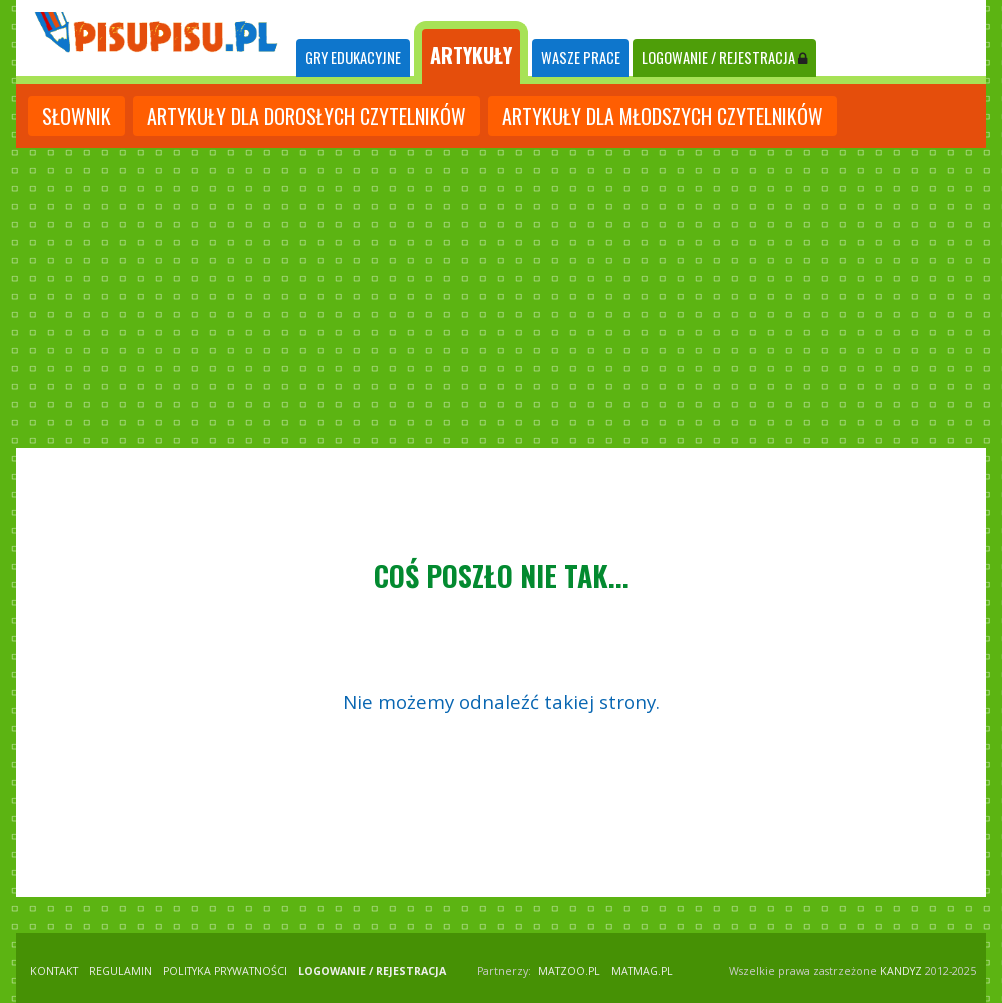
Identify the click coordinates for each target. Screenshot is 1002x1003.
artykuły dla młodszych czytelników (662, 116)
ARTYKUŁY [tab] (471, 55)
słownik (76, 116)
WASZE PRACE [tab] (580, 57)
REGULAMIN (120, 971)
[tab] (353, 58)
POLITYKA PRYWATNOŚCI (225, 971)
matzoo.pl (569, 971)
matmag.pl (642, 971)
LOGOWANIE (724, 57)
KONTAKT (54, 971)
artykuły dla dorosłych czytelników (306, 116)
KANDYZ (901, 971)
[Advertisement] (501, 298)
